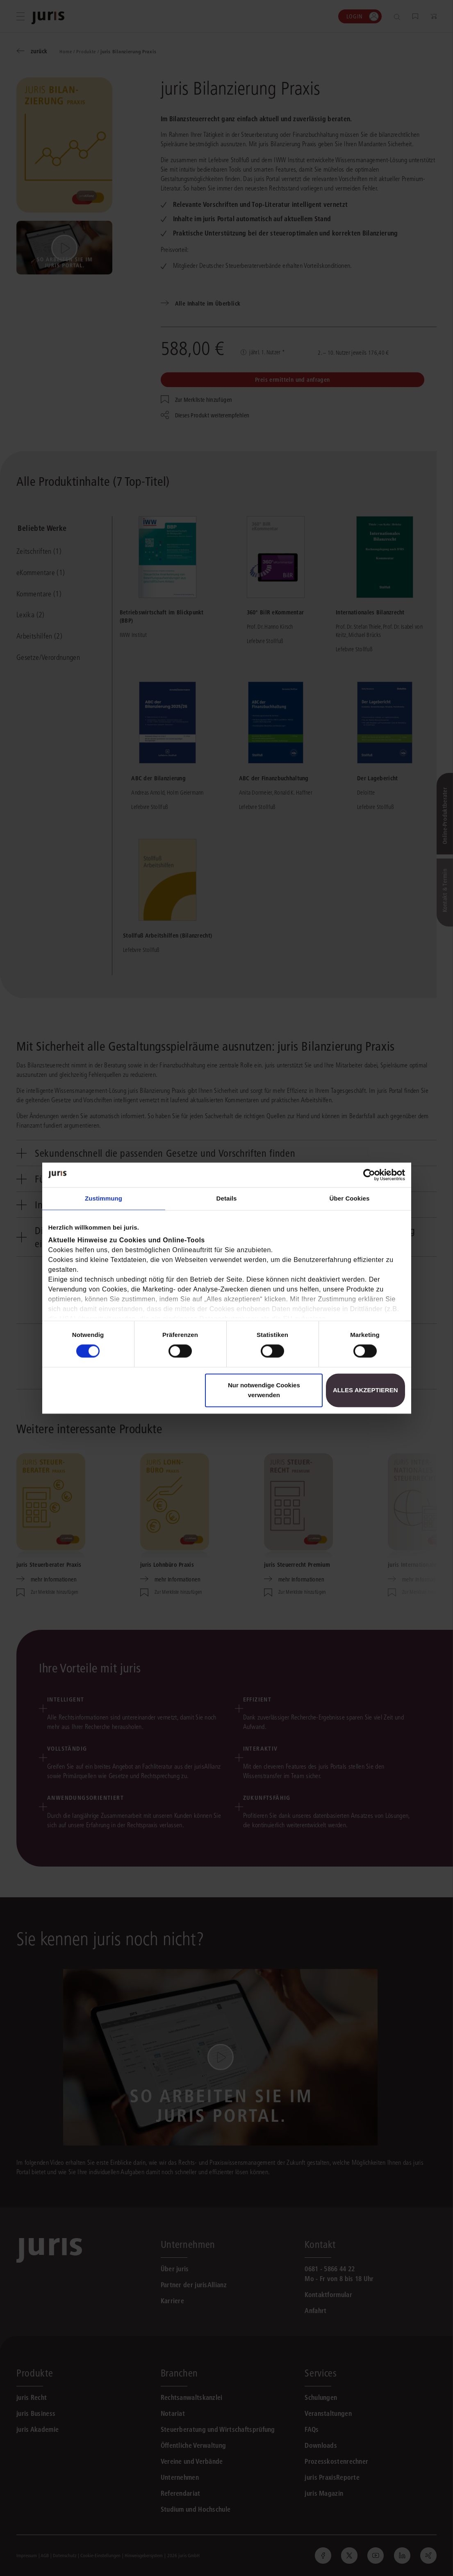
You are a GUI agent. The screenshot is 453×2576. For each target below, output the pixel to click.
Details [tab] (226, 1198)
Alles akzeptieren (365, 1390)
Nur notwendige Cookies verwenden (264, 1390)
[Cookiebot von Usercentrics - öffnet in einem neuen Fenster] (369, 1175)
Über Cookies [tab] (350, 1198)
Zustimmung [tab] (103, 1198)
